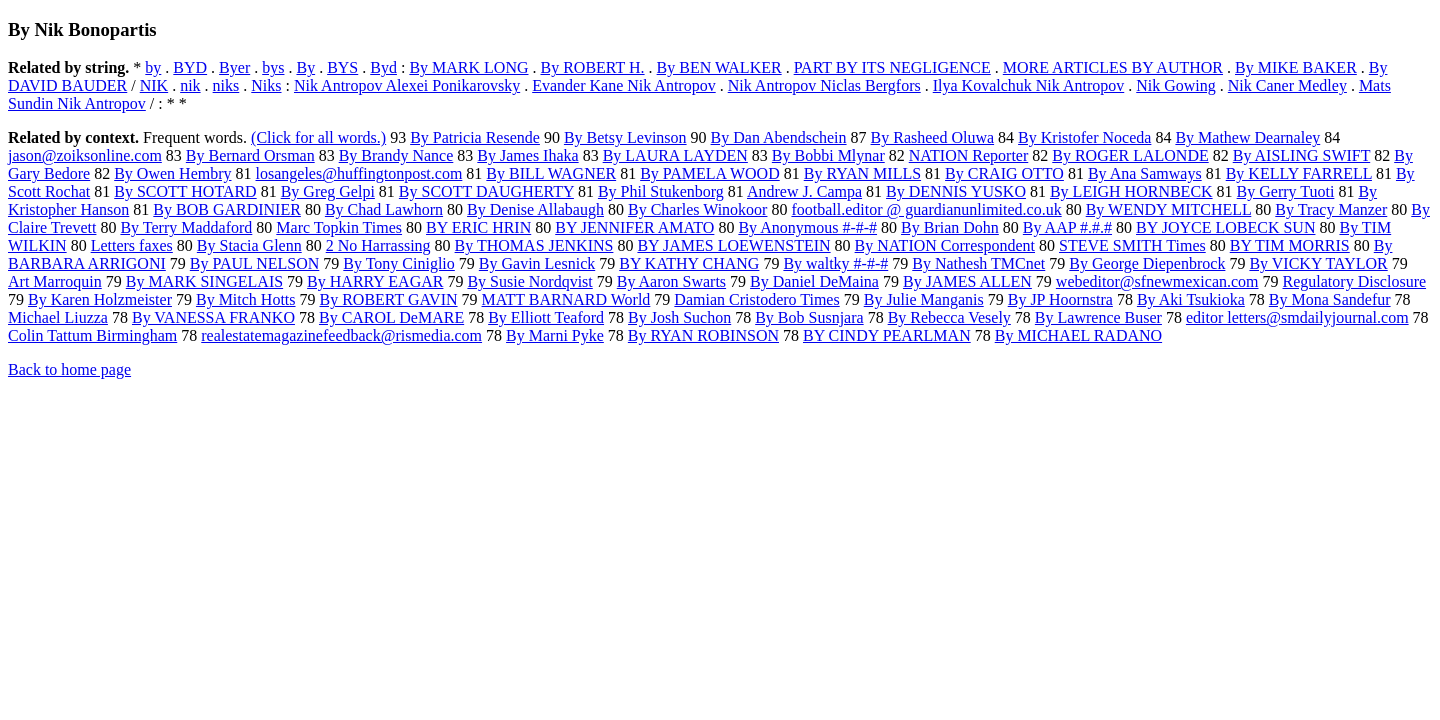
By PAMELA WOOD (710, 173)
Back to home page (69, 369)
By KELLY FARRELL (1299, 173)
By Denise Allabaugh (535, 209)
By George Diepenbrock (1147, 263)
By (305, 67)
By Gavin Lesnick (537, 263)
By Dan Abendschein (779, 137)
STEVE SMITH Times (1132, 245)
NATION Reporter (969, 155)
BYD (190, 67)
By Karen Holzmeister (100, 299)
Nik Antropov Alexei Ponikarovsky (407, 85)
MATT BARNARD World (566, 299)
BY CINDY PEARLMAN (887, 335)
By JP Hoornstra (1060, 299)
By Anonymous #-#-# (807, 227)
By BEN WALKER (719, 67)
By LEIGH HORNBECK (1131, 191)
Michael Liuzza (58, 317)
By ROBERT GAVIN (389, 299)
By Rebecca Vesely (949, 317)
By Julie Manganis (924, 299)
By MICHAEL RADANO (1078, 335)
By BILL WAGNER (551, 173)
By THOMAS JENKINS (534, 245)
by (153, 67)
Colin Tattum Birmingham (92, 335)
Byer (234, 67)
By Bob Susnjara (809, 317)
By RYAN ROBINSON (703, 335)
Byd (383, 67)
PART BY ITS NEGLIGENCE (892, 67)
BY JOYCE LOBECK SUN (1225, 227)
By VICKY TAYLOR (1318, 263)
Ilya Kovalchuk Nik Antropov (1029, 85)
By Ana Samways (1145, 173)
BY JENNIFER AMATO (634, 227)
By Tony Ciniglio (399, 263)
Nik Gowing (1176, 85)
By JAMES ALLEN (967, 281)
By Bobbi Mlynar (828, 155)
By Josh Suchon (679, 317)
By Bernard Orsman (250, 155)
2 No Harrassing (378, 245)
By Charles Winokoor (698, 209)
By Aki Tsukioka (1191, 299)
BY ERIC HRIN (478, 227)
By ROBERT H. (593, 67)
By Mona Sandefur (1330, 299)
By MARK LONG (468, 67)
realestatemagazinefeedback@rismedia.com (341, 335)
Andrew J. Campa (804, 191)
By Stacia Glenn (249, 245)
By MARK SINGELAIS (204, 281)
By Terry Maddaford (186, 227)
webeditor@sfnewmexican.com (1157, 281)
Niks (266, 85)
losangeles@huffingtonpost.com (359, 173)
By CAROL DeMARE (391, 317)
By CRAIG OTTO (1004, 173)
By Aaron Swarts (671, 281)
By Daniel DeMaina (814, 281)
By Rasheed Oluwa (933, 137)
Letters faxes (132, 245)
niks (226, 85)
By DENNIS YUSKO (956, 191)
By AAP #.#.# (1067, 227)
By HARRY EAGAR (375, 281)
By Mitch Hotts (246, 299)
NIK (154, 85)
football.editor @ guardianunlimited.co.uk (926, 209)
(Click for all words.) (318, 137)
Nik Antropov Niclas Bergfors (824, 85)
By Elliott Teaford (546, 317)
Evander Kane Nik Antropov (624, 85)
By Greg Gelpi (328, 191)
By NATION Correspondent (945, 245)
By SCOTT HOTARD (185, 191)
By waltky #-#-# (835, 263)
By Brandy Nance (396, 155)
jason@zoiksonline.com (85, 155)
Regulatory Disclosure (1355, 281)
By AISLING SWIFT (1302, 155)
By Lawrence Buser (1098, 317)
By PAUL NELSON (255, 263)
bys (273, 67)
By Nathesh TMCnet (978, 263)
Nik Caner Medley (1287, 85)
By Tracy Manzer (1331, 209)
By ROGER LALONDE (1130, 155)
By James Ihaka (527, 155)
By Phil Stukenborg (661, 191)
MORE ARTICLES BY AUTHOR (1113, 67)
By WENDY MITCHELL (1169, 209)
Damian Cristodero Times (756, 299)
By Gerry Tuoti (1286, 191)
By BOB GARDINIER (227, 209)
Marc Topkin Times (339, 227)
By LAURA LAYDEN (675, 155)
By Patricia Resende (475, 137)
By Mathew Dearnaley (1247, 137)
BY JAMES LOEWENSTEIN (733, 245)
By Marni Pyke (555, 335)
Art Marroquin (55, 281)
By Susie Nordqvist (529, 281)
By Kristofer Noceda (1084, 137)
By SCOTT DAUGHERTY (486, 191)
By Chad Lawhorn (384, 209)
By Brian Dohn (950, 227)
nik (190, 85)
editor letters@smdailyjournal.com (1297, 317)
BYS (342, 67)
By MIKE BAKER (1296, 67)
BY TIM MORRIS (1290, 245)
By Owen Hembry (172, 173)
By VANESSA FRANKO (213, 317)
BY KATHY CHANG (689, 263)
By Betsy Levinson (625, 137)
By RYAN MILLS (862, 173)
